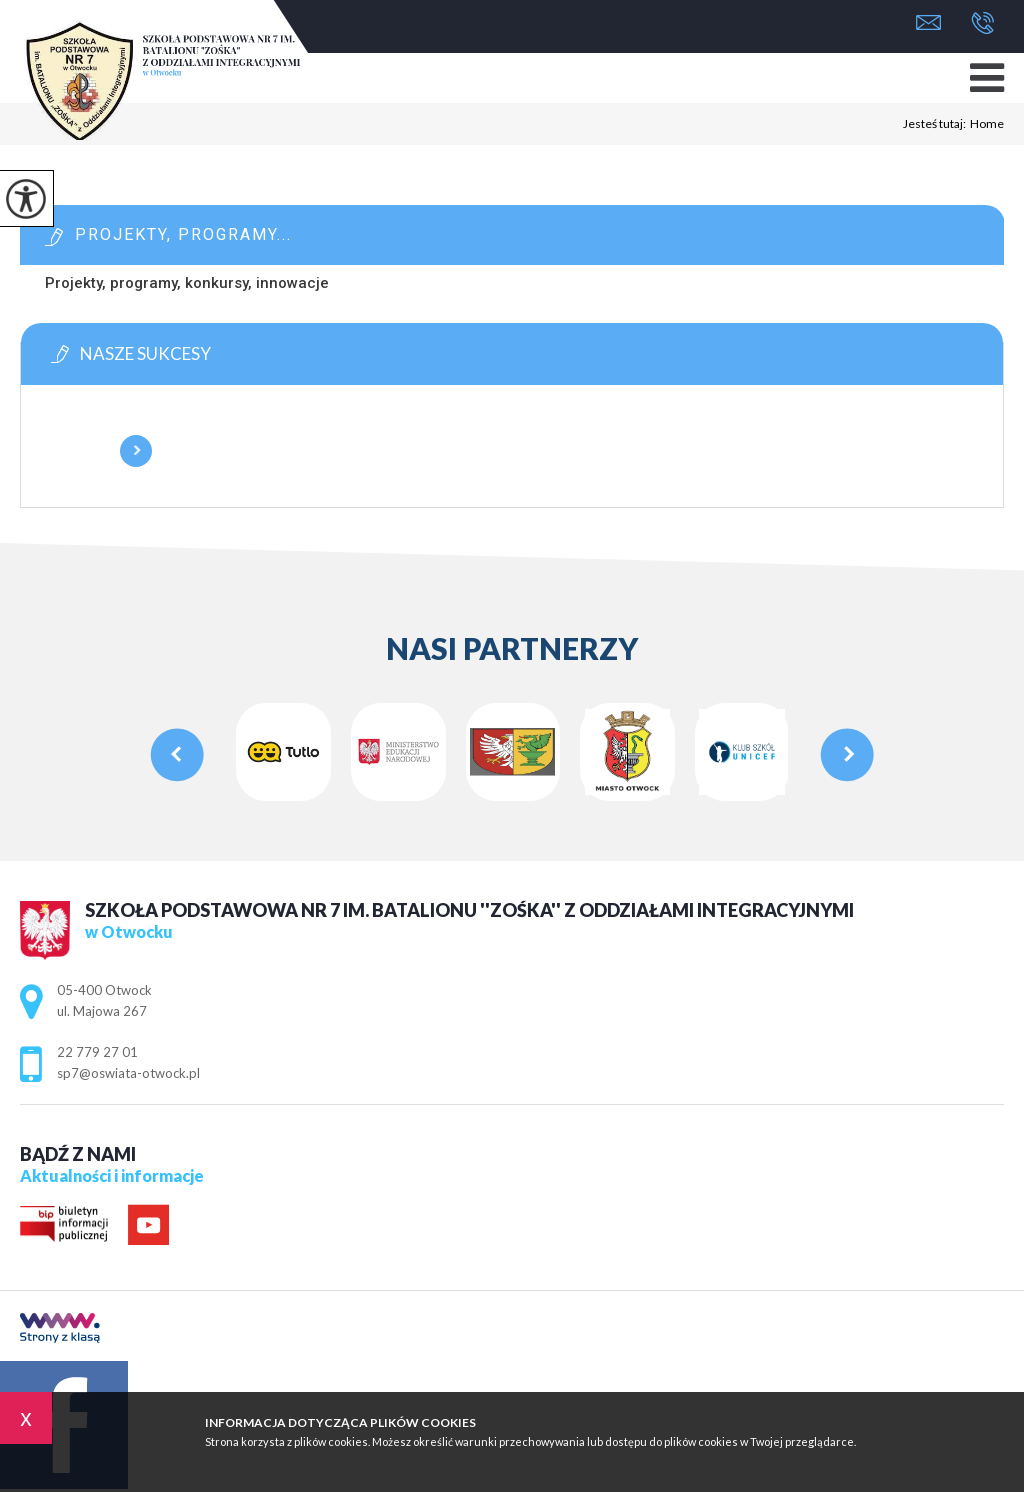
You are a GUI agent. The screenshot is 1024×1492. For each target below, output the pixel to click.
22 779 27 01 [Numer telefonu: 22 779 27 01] (97, 1052)
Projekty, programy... (183, 234)
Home (987, 124)
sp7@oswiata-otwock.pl (928, 22)
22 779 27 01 (982, 23)
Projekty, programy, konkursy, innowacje (187, 283)
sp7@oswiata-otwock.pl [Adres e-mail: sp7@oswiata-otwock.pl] (128, 1073)
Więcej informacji (136, 451)
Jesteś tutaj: (936, 124)
